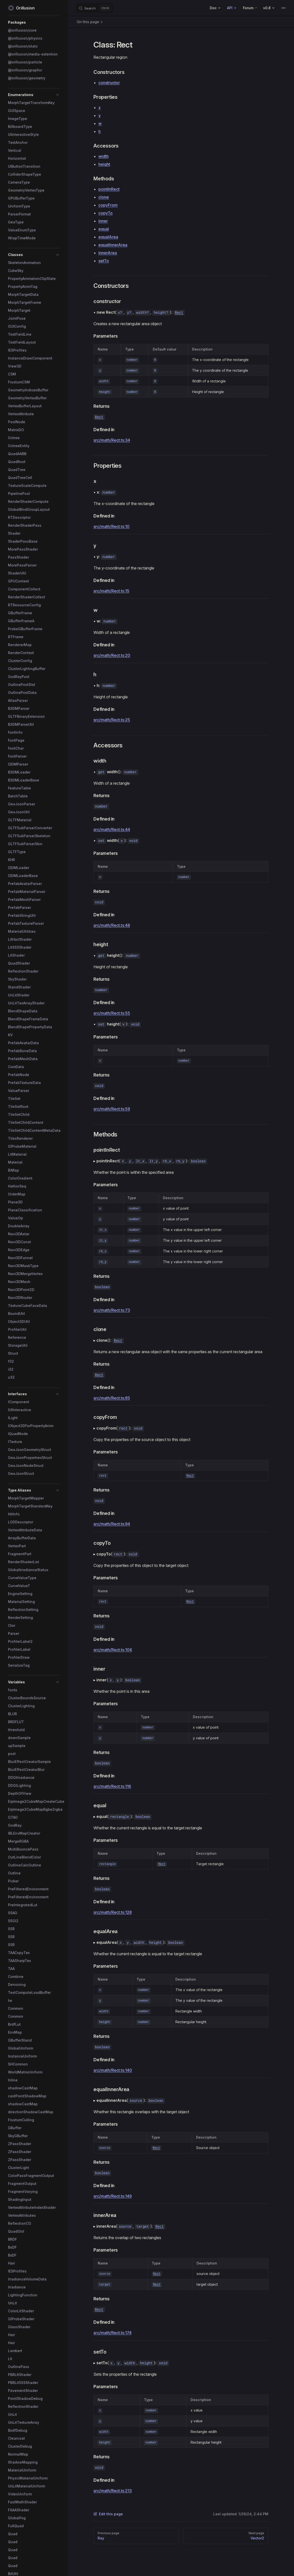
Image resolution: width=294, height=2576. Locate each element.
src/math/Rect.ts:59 (111, 1108)
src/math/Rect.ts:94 (111, 1523)
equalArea (108, 236)
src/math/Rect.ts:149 (112, 2196)
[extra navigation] (283, 8)
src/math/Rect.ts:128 (112, 1912)
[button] (34, 22)
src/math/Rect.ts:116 (112, 1786)
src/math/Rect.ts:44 (111, 829)
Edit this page (108, 2514)
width (103, 156)
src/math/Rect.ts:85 (111, 1397)
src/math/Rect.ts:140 (112, 2070)
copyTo (105, 212)
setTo (103, 260)
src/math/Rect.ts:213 (112, 2490)
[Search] (95, 8)
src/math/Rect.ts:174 (112, 2332)
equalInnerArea (112, 244)
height (104, 164)
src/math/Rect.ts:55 (111, 1013)
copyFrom (108, 205)
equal (103, 228)
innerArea (107, 252)
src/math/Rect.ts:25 (111, 719)
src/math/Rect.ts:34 (111, 440)
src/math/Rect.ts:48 (111, 925)
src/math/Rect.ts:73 (111, 1310)
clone (103, 197)
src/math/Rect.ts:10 (111, 526)
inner (103, 220)
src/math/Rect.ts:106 (112, 1649)
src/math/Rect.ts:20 (111, 655)
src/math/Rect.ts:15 (111, 590)
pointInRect (109, 189)
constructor (109, 82)
